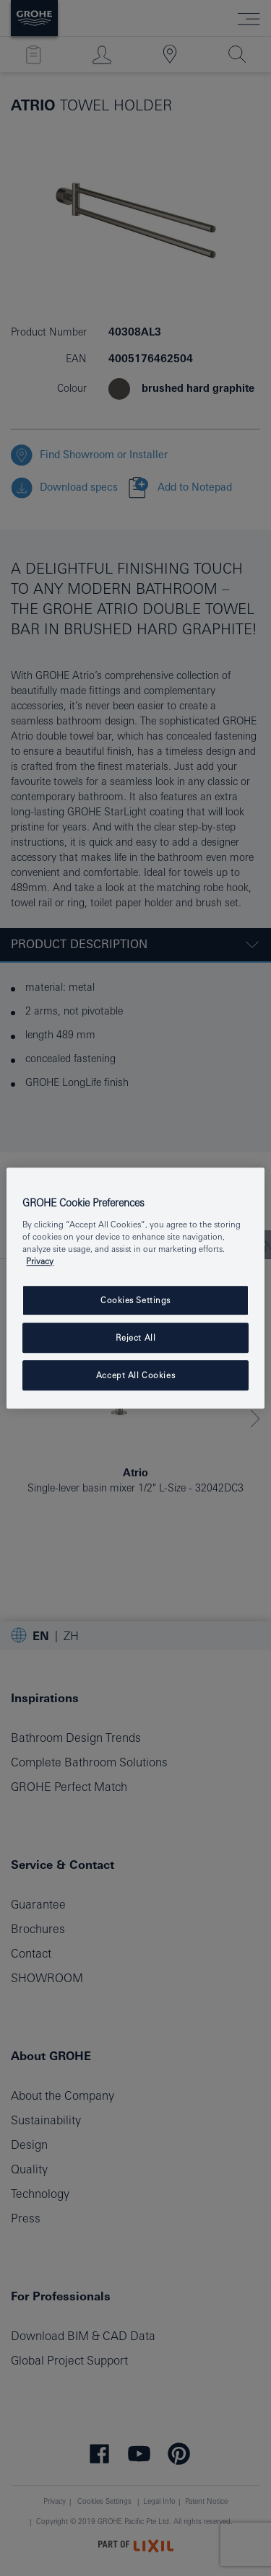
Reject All (136, 1337)
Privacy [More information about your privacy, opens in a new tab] (39, 1261)
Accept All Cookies (135, 1375)
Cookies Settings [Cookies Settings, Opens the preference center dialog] (135, 1300)
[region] (135, 1288)
